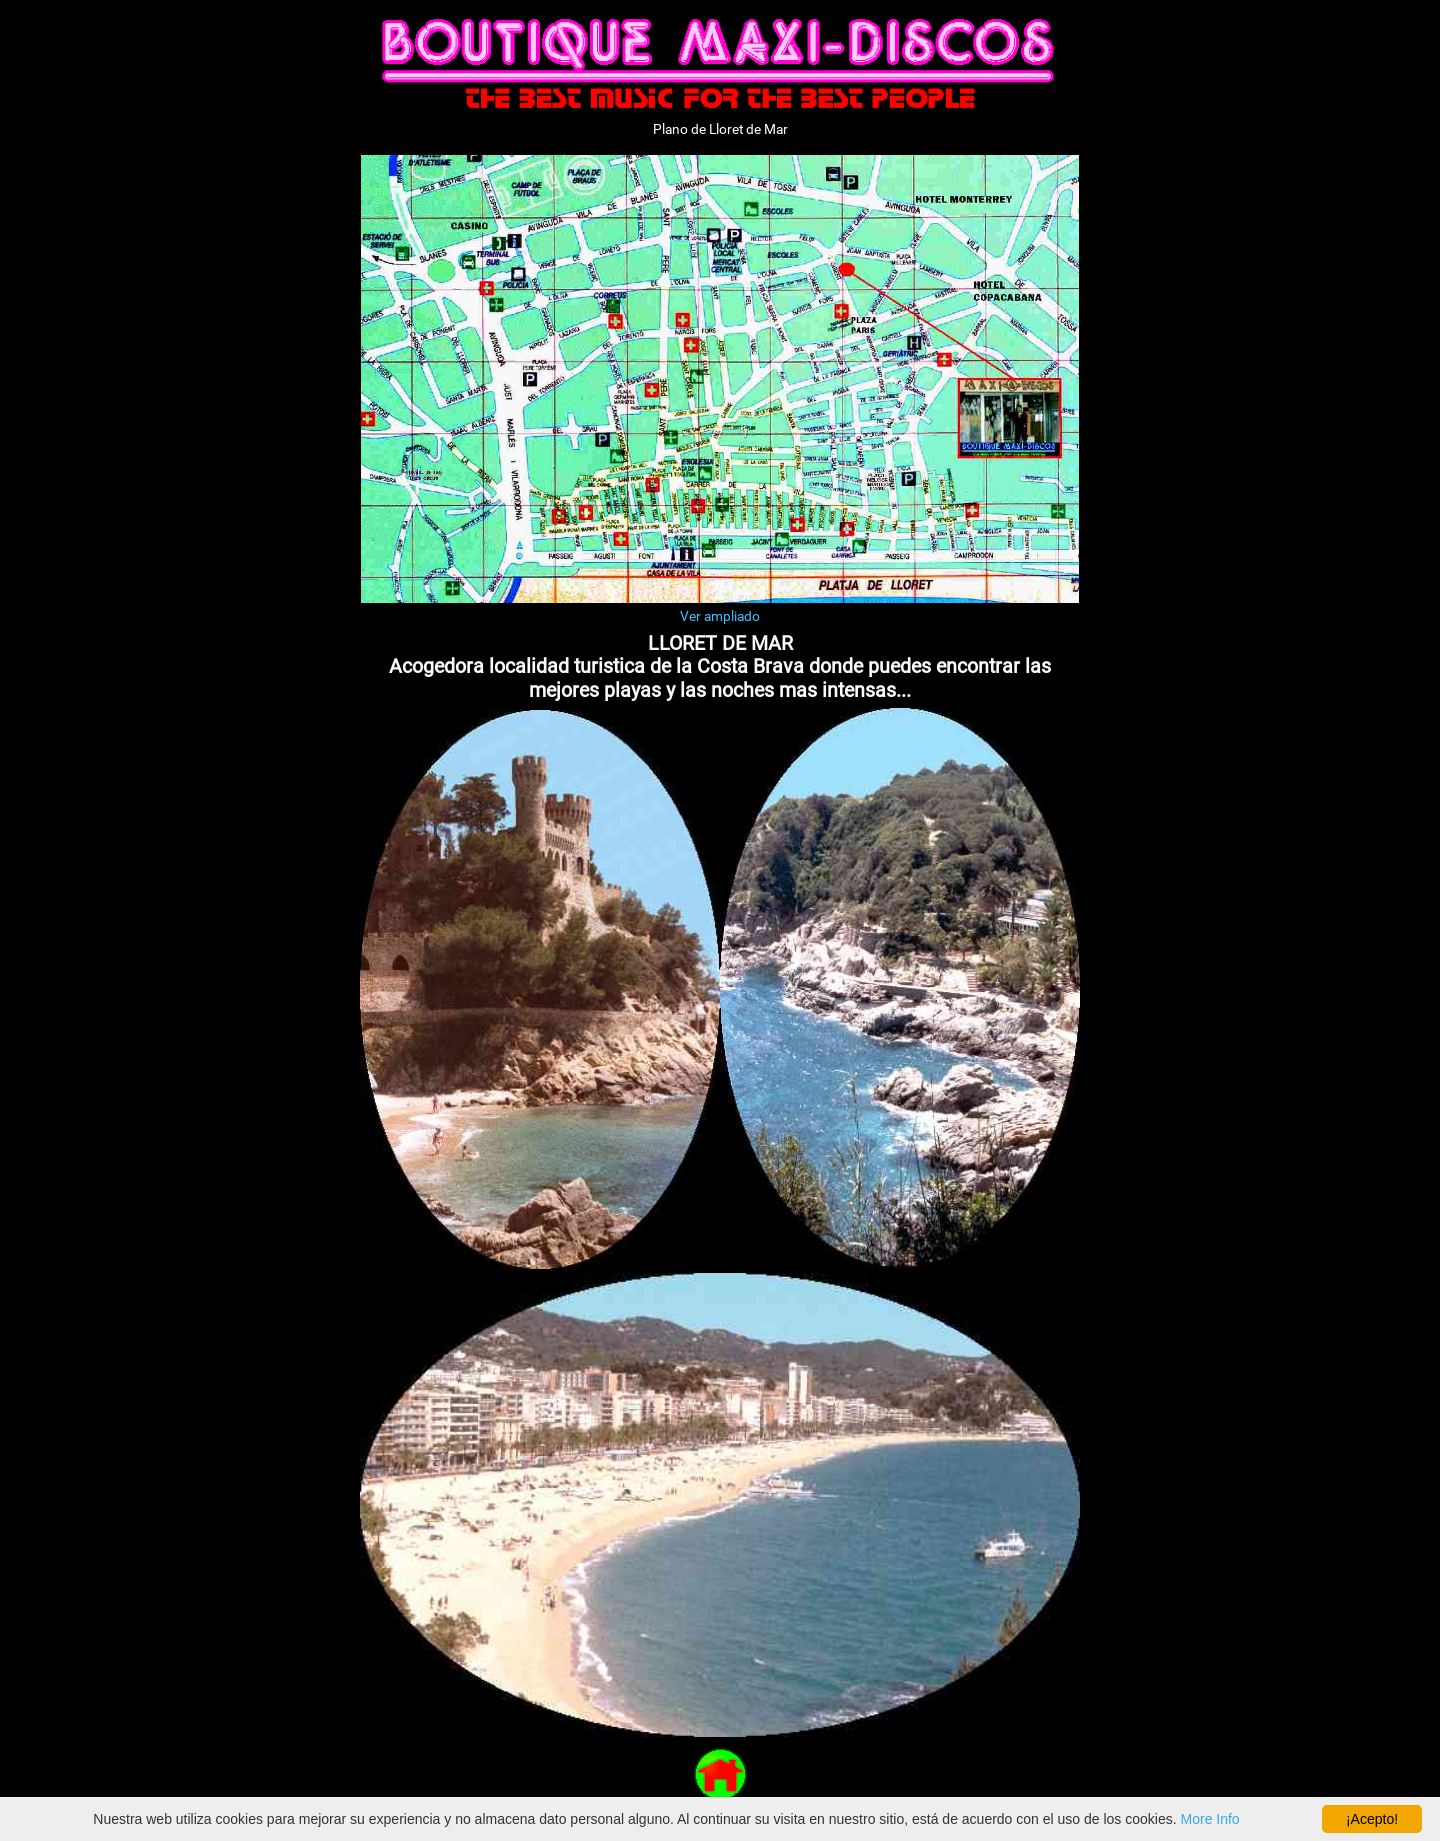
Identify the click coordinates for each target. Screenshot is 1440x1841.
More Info (1210, 1819)
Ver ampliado (720, 616)
